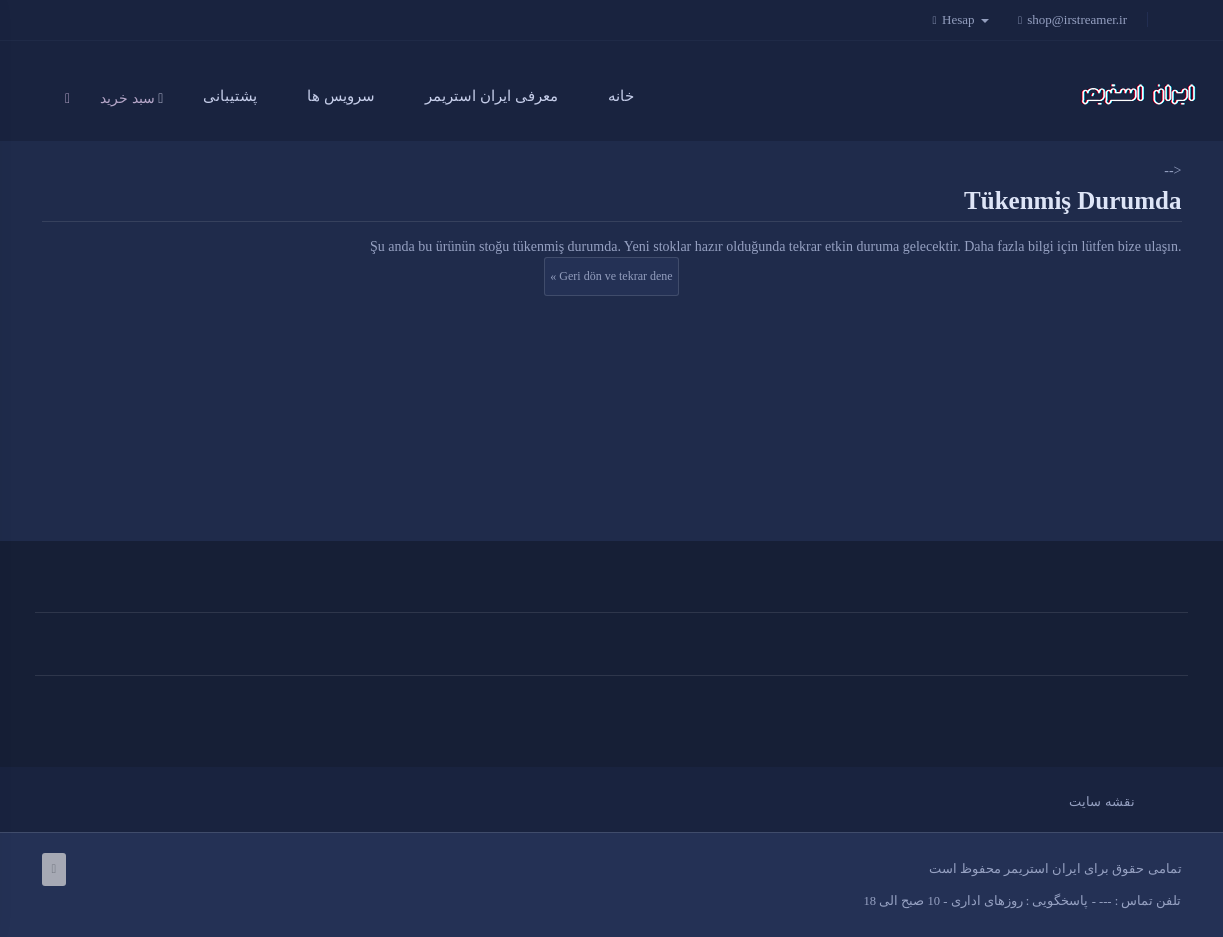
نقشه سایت (1101, 801)
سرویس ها (341, 96)
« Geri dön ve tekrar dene (611, 276)
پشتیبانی (230, 96)
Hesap (965, 19)
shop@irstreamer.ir (1071, 19)
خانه (621, 96)
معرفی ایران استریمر (491, 96)
